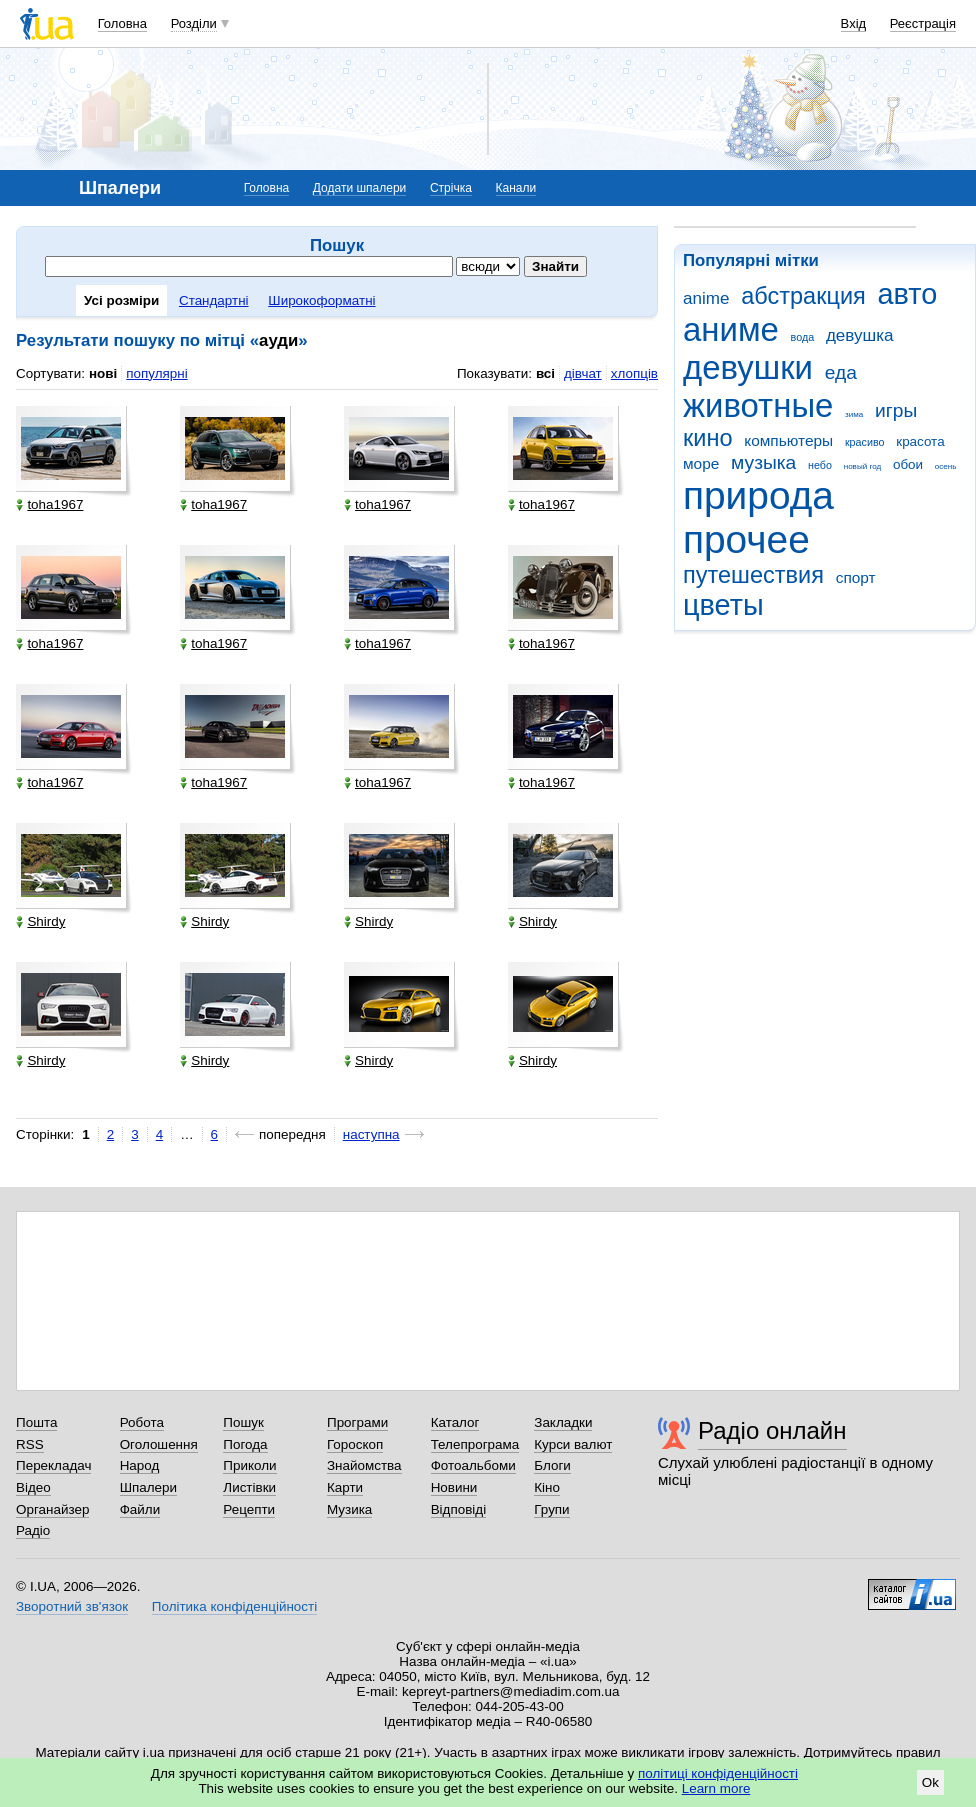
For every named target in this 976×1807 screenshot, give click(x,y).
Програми (357, 1422)
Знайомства (364, 1465)
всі (545, 373)
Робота (142, 1422)
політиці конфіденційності (718, 1773)
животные (758, 405)
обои (908, 464)
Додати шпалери (359, 188)
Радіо (33, 1530)
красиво (865, 442)
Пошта (36, 1422)
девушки (748, 367)
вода (803, 337)
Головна (122, 23)
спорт (856, 577)
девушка (860, 335)
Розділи (194, 23)
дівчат (583, 373)
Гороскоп (355, 1444)
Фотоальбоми (473, 1465)
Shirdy (40, 921)
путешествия (753, 575)
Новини (454, 1487)
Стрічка (451, 188)
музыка (763, 462)
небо (820, 465)
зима (854, 414)
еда (841, 372)
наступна (371, 1134)
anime (706, 298)
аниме (731, 329)
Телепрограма (475, 1444)
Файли (140, 1509)
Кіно (547, 1487)
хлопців (634, 373)
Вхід (854, 23)
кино (708, 438)
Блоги (552, 1465)
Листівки (249, 1487)
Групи (551, 1509)
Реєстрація (923, 23)
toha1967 (49, 504)
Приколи (249, 1465)
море (701, 463)
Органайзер (52, 1509)
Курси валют (573, 1444)
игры (896, 410)
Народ (140, 1465)
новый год (862, 466)
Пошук (243, 1422)
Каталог (455, 1422)
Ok (930, 1782)
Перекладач (53, 1465)
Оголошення (159, 1444)
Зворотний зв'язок (72, 1606)
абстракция (803, 296)
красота (920, 441)
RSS (30, 1444)
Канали (516, 188)
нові (103, 373)
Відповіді (459, 1509)
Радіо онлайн (772, 1430)
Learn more (716, 1788)
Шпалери (148, 1487)
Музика (349, 1509)
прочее (746, 539)
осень (946, 466)
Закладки (563, 1422)
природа (758, 495)
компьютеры (788, 440)
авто (908, 294)
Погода (245, 1444)
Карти (345, 1487)
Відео (33, 1487)
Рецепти (249, 1509)
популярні (156, 373)
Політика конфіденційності (234, 1606)
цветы (723, 605)
